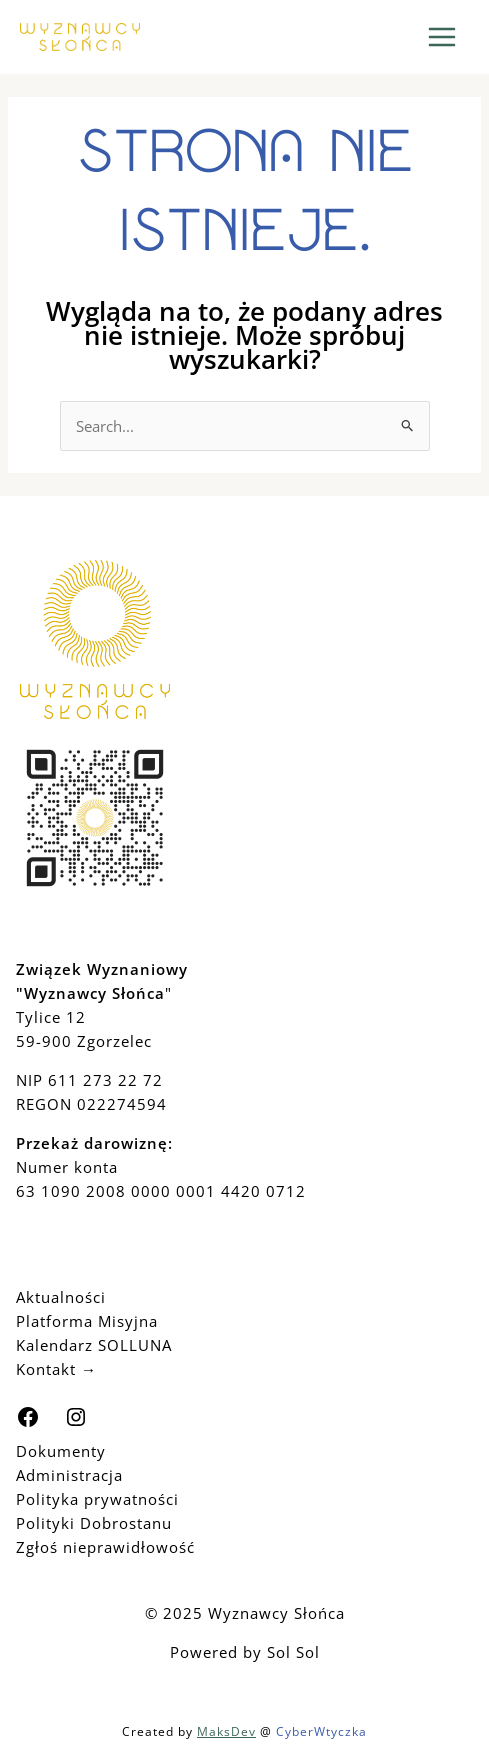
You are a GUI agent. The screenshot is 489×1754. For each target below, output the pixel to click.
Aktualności (61, 1297)
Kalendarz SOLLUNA (94, 1345)
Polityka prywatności (97, 1499)
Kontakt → (56, 1369)
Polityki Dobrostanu (94, 1523)
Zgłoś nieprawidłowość (105, 1547)
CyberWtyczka (321, 1731)
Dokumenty (61, 1451)
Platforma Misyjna (87, 1321)
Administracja (69, 1475)
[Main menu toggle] (442, 37)
